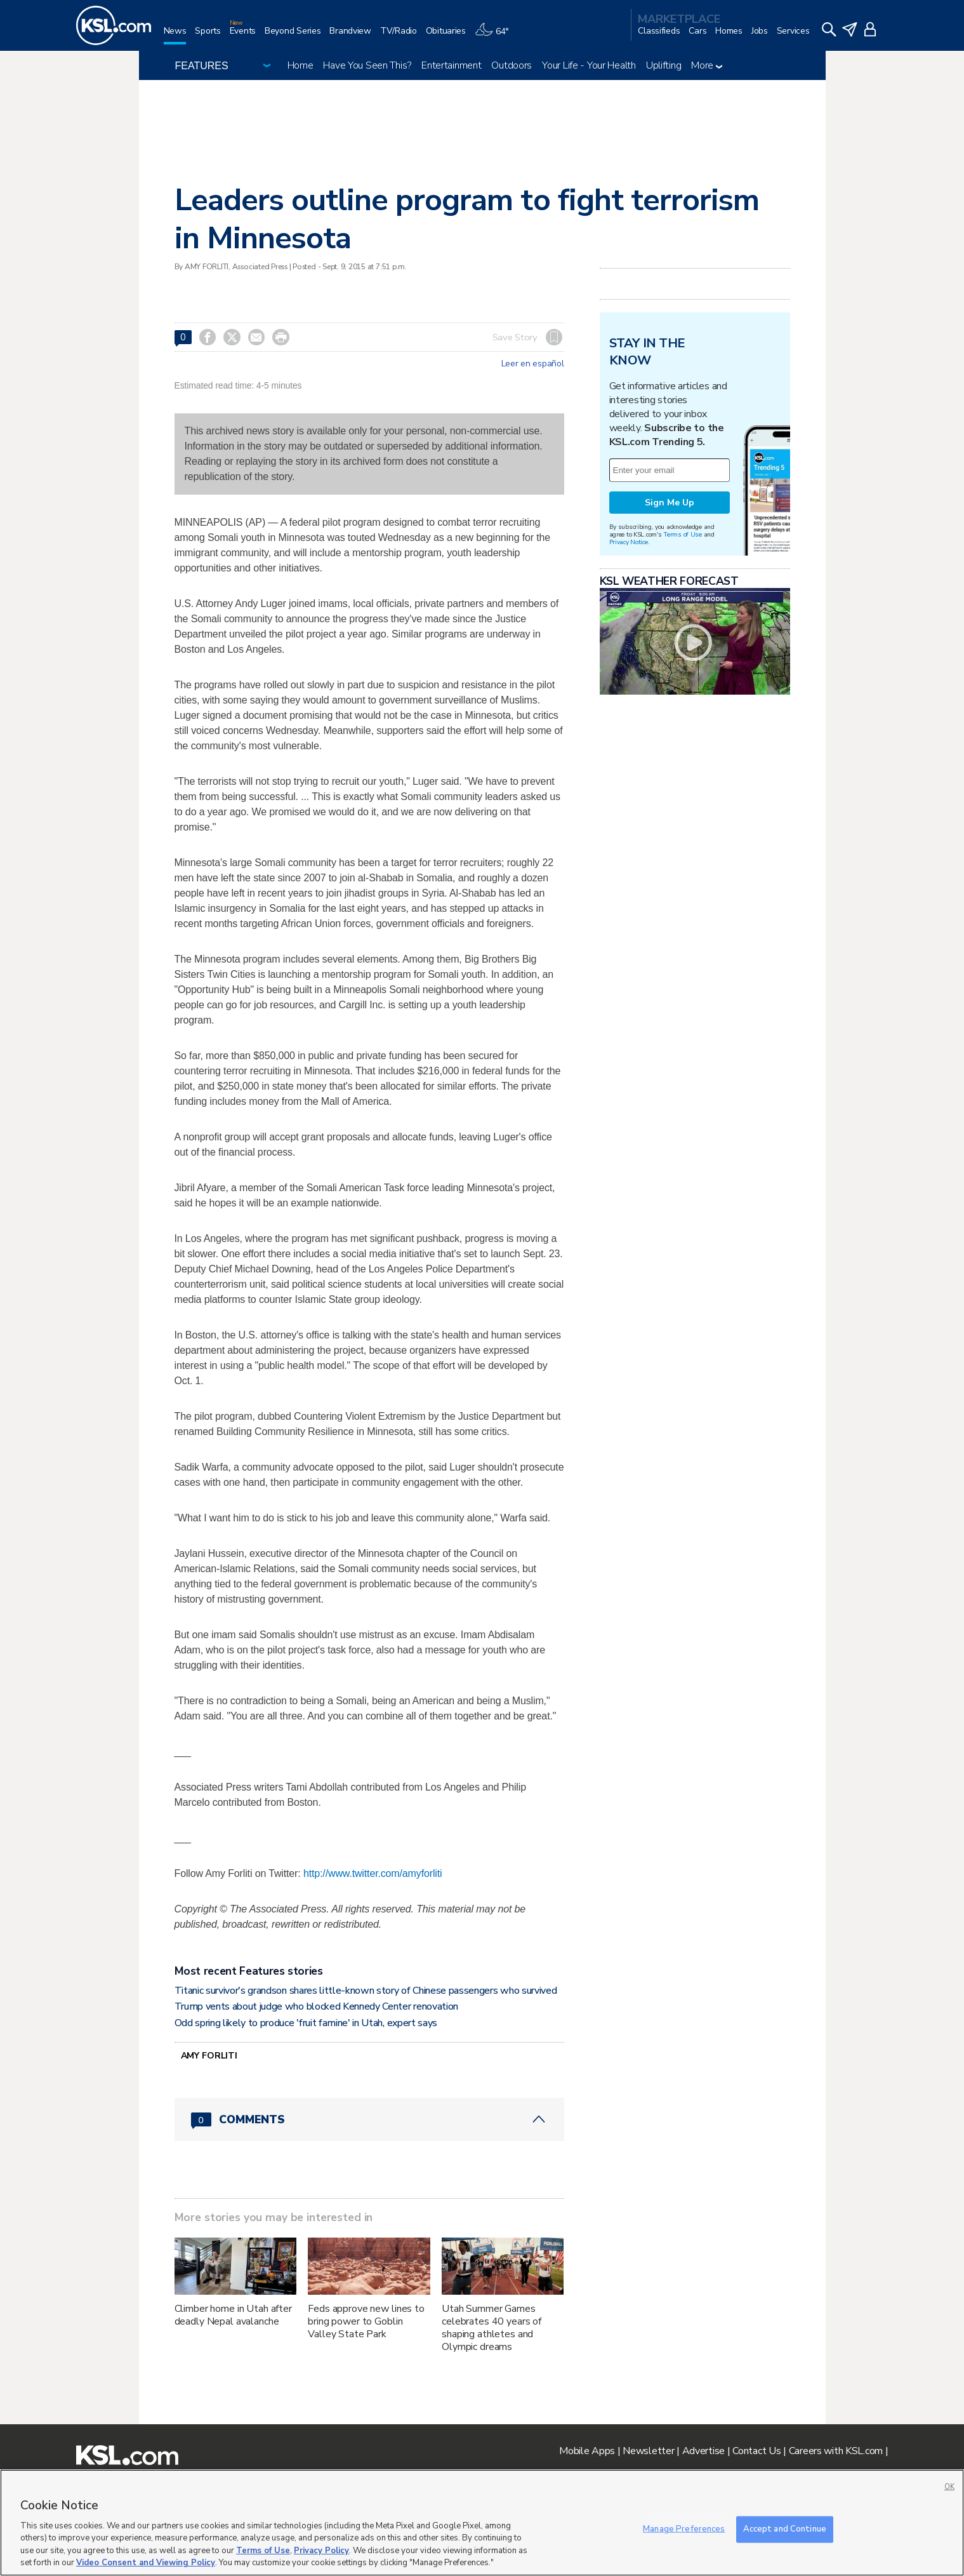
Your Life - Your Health (589, 65)
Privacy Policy (321, 2550)
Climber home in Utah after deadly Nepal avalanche (233, 2315)
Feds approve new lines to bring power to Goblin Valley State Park (366, 2321)
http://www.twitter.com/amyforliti (372, 1873)
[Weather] (496, 36)
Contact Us (756, 2451)
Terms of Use (682, 534)
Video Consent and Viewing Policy (145, 2562)
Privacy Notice (628, 542)
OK (949, 2487)
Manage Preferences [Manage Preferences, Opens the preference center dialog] (684, 2529)
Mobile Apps (587, 2451)
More (706, 65)
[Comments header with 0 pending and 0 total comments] (369, 2119)
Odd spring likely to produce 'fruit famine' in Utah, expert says (306, 2023)
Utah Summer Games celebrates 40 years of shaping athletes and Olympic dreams (491, 2328)
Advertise (703, 2451)
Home (300, 65)
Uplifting (663, 65)
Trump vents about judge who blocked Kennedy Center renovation (316, 2006)
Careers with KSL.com (836, 2451)
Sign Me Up (669, 503)
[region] (482, 2522)
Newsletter (648, 2451)
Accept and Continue (784, 2529)
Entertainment (451, 65)
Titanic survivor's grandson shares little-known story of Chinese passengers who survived (366, 1991)
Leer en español (532, 363)
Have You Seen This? (367, 65)
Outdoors (511, 65)
